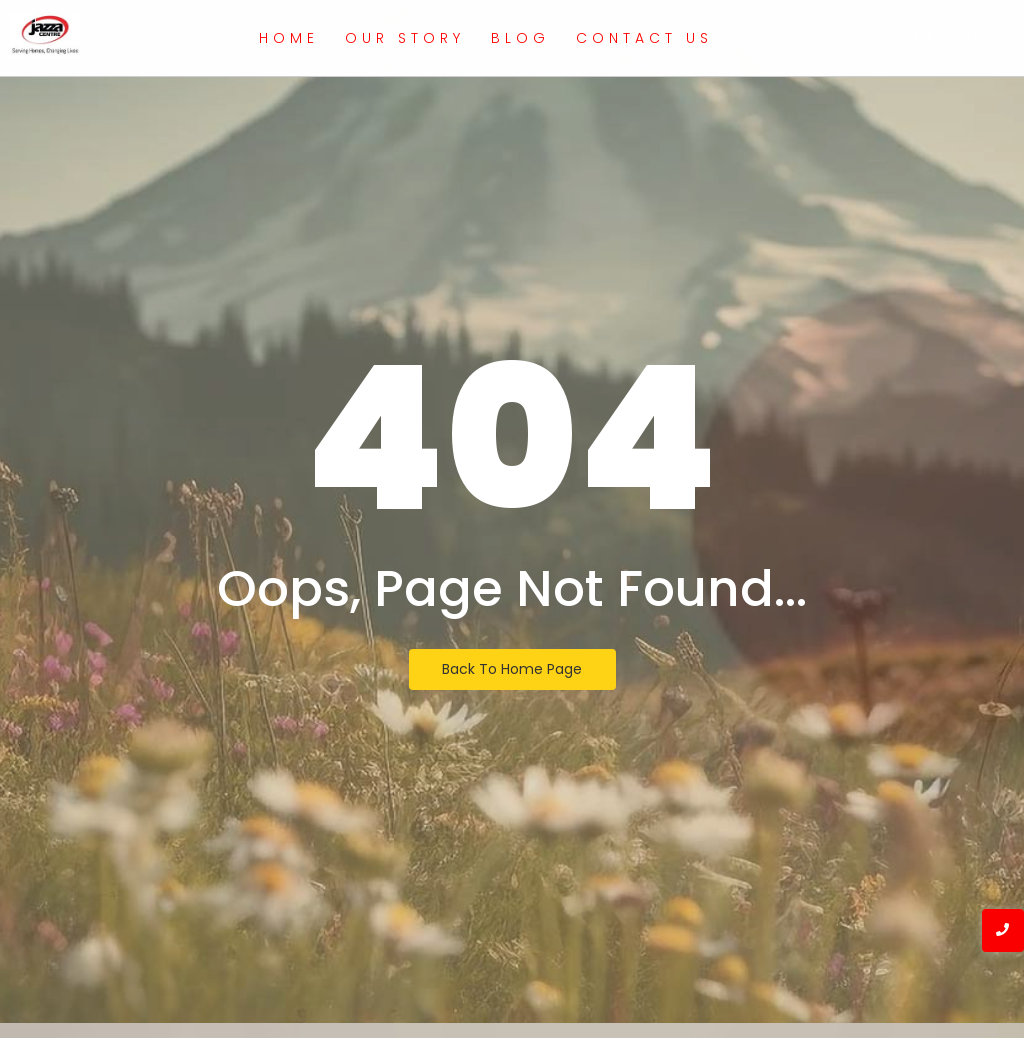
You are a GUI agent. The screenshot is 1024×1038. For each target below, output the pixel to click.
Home (289, 38)
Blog (520, 38)
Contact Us (644, 38)
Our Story (405, 38)
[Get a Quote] (937, 35)
